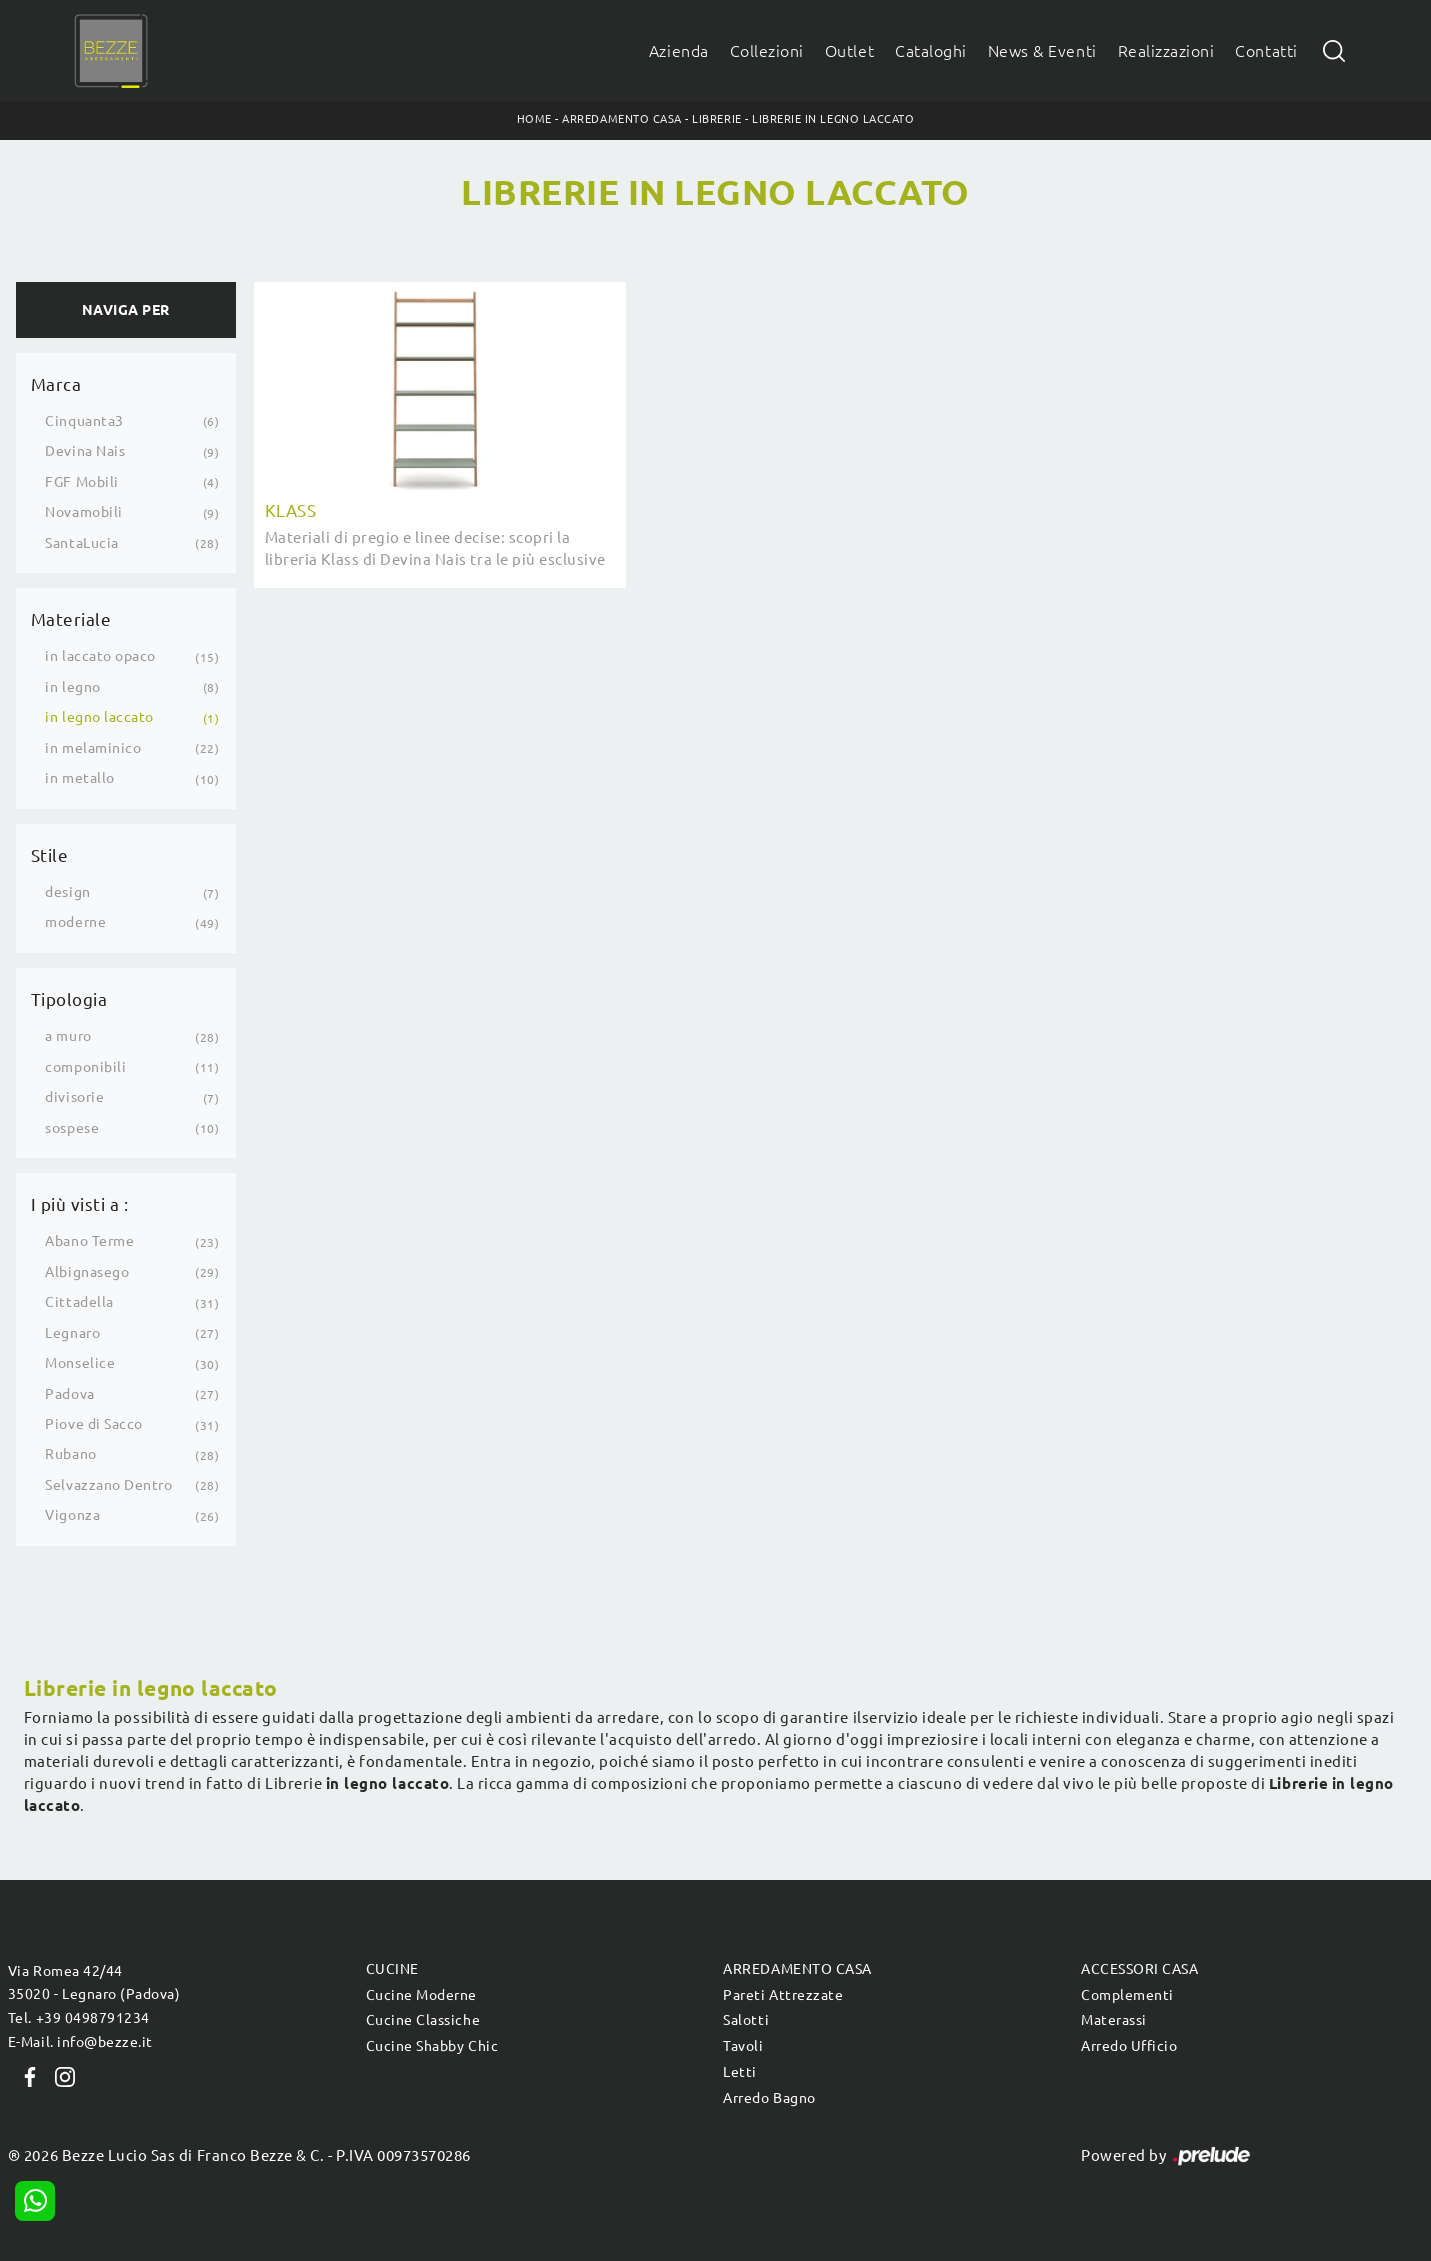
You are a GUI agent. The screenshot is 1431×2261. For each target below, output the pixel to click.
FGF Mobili (81, 482)
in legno (72, 687)
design (67, 892)
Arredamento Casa (621, 119)
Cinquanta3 (84, 421)
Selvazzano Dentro (108, 1485)
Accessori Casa (1139, 1969)
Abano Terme (89, 1241)
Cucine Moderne (421, 1995)
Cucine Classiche (423, 2020)
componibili (85, 1067)
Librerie (716, 119)
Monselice (80, 1363)
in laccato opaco (100, 656)
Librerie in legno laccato (833, 119)
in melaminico (93, 748)
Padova (69, 1394)
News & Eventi (1042, 51)
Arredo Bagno (769, 2098)
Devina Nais (85, 451)
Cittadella (79, 1302)
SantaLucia (81, 543)
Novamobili (83, 512)
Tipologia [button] (69, 999)
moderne (75, 922)
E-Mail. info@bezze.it (80, 2042)
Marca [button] (56, 384)
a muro (68, 1036)
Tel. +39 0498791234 (79, 2018)
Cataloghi (931, 51)
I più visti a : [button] (80, 1204)
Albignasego (87, 1272)
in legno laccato (99, 717)
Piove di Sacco (93, 1424)
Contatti (1266, 51)
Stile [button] (50, 855)
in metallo (79, 778)
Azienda (679, 51)
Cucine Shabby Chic (432, 2046)
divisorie (74, 1097)
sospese (72, 1128)
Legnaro (72, 1333)
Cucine (392, 1969)
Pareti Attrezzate (783, 1995)
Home (534, 119)
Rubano (70, 1454)
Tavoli (743, 2046)
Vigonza (72, 1515)
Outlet (849, 51)
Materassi (1114, 2020)
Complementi (1127, 1995)
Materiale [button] (71, 619)
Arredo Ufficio (1129, 2046)
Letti (740, 2072)
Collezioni (767, 51)
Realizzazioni (1166, 51)
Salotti (746, 2020)
